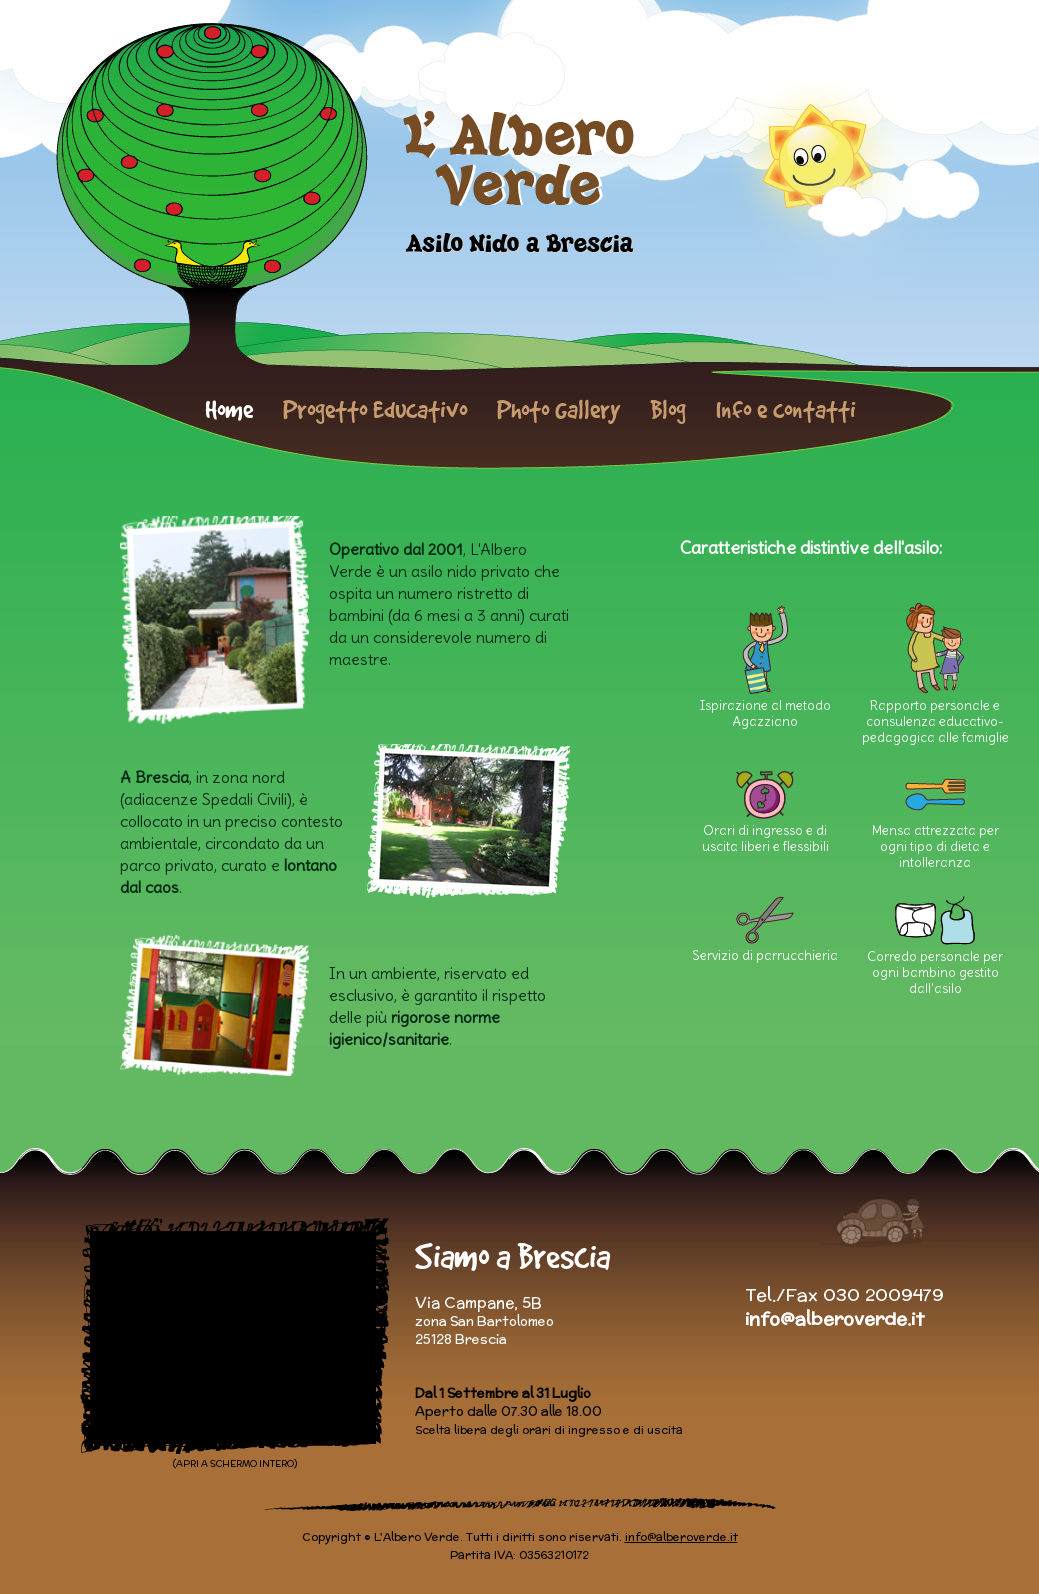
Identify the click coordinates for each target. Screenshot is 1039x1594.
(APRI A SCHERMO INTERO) (235, 1463)
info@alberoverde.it (834, 1318)
